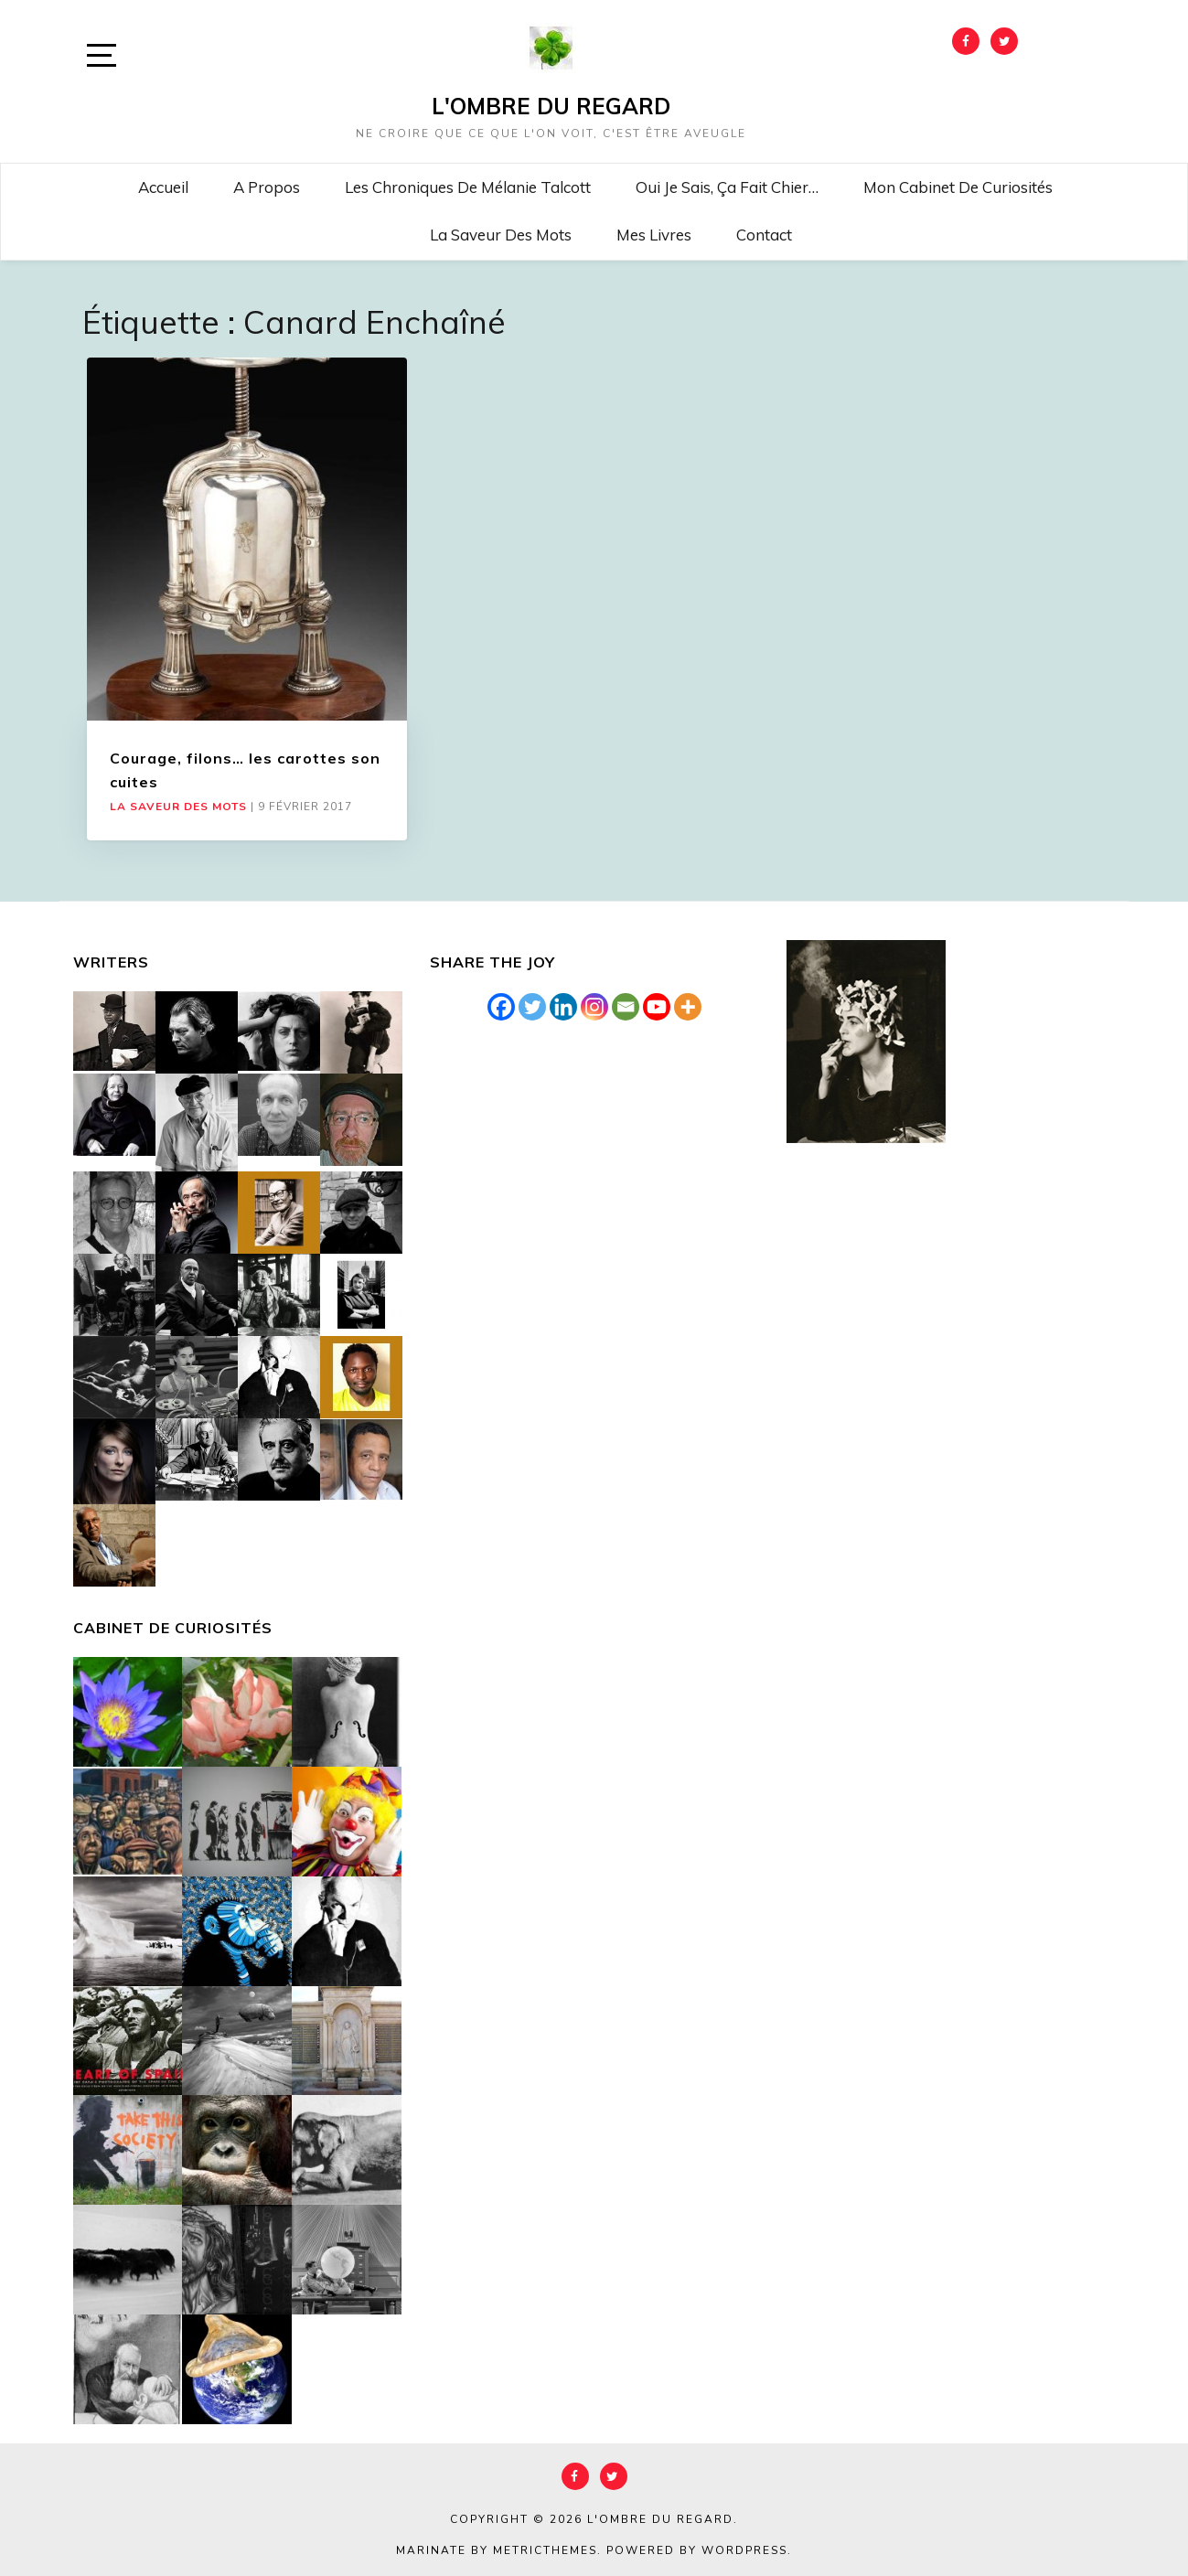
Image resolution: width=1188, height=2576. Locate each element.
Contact (764, 234)
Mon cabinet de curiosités (958, 187)
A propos (266, 187)
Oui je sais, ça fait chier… (727, 187)
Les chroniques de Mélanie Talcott (468, 187)
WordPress (744, 2550)
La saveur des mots (501, 234)
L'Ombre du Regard (551, 106)
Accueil (163, 187)
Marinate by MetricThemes (496, 2550)
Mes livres (653, 234)
